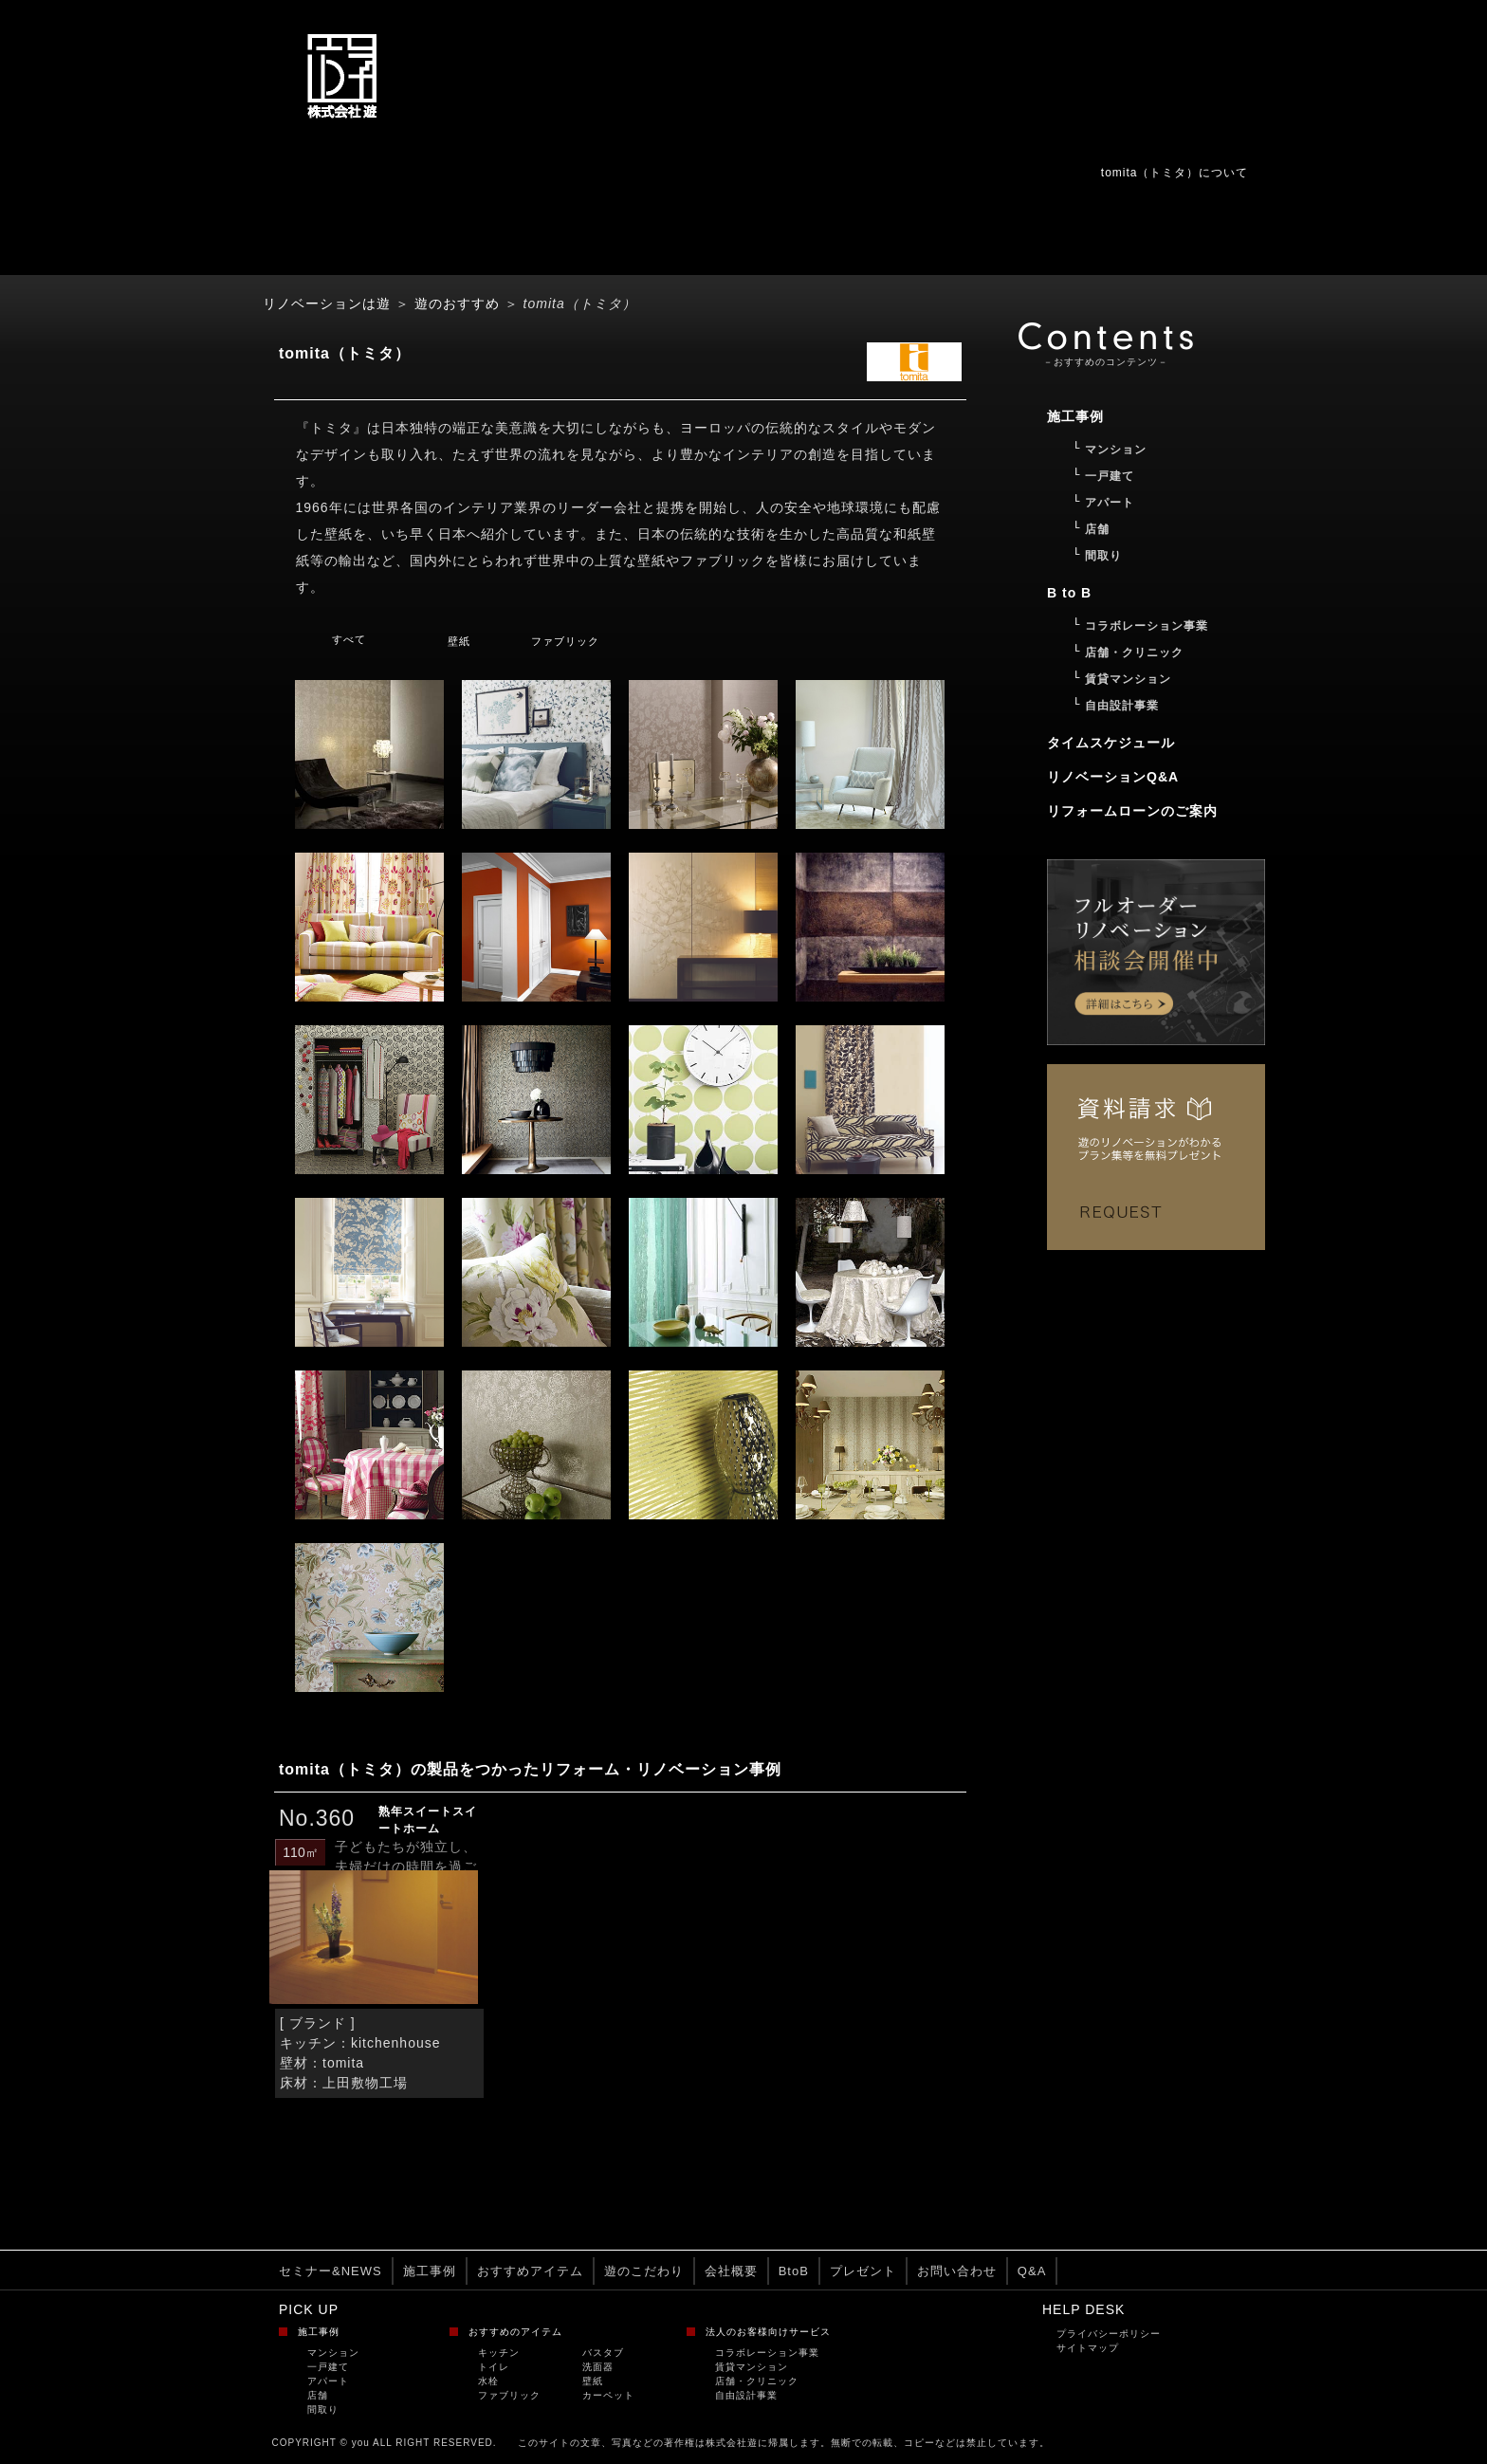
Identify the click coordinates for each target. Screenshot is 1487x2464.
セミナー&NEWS (330, 2271)
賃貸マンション (751, 2367)
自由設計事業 (746, 2395)
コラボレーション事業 (767, 2352)
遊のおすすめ (457, 303)
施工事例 (429, 2271)
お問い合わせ (957, 2271)
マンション (333, 2352)
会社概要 (731, 2271)
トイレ (493, 2367)
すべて (349, 639)
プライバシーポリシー (1108, 2333)
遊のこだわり (644, 2271)
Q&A (1032, 2271)
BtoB (794, 2271)
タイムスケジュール (1111, 742)
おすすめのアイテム (515, 2331)
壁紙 (459, 641)
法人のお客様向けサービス (768, 2331)
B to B (1069, 592)
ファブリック (565, 641)
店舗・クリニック (757, 2381)
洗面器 (598, 2367)
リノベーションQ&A (1113, 776)
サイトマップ (1087, 2348)
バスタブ (603, 2352)
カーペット (608, 2395)
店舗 (317, 2395)
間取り (323, 2409)
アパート (328, 2381)
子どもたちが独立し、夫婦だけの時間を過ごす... (406, 1866)
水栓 (488, 2381)
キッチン (499, 2352)
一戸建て (328, 2367)
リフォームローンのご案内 (1132, 810)
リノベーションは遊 (327, 303)
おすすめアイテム (530, 2271)
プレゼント (863, 2271)
